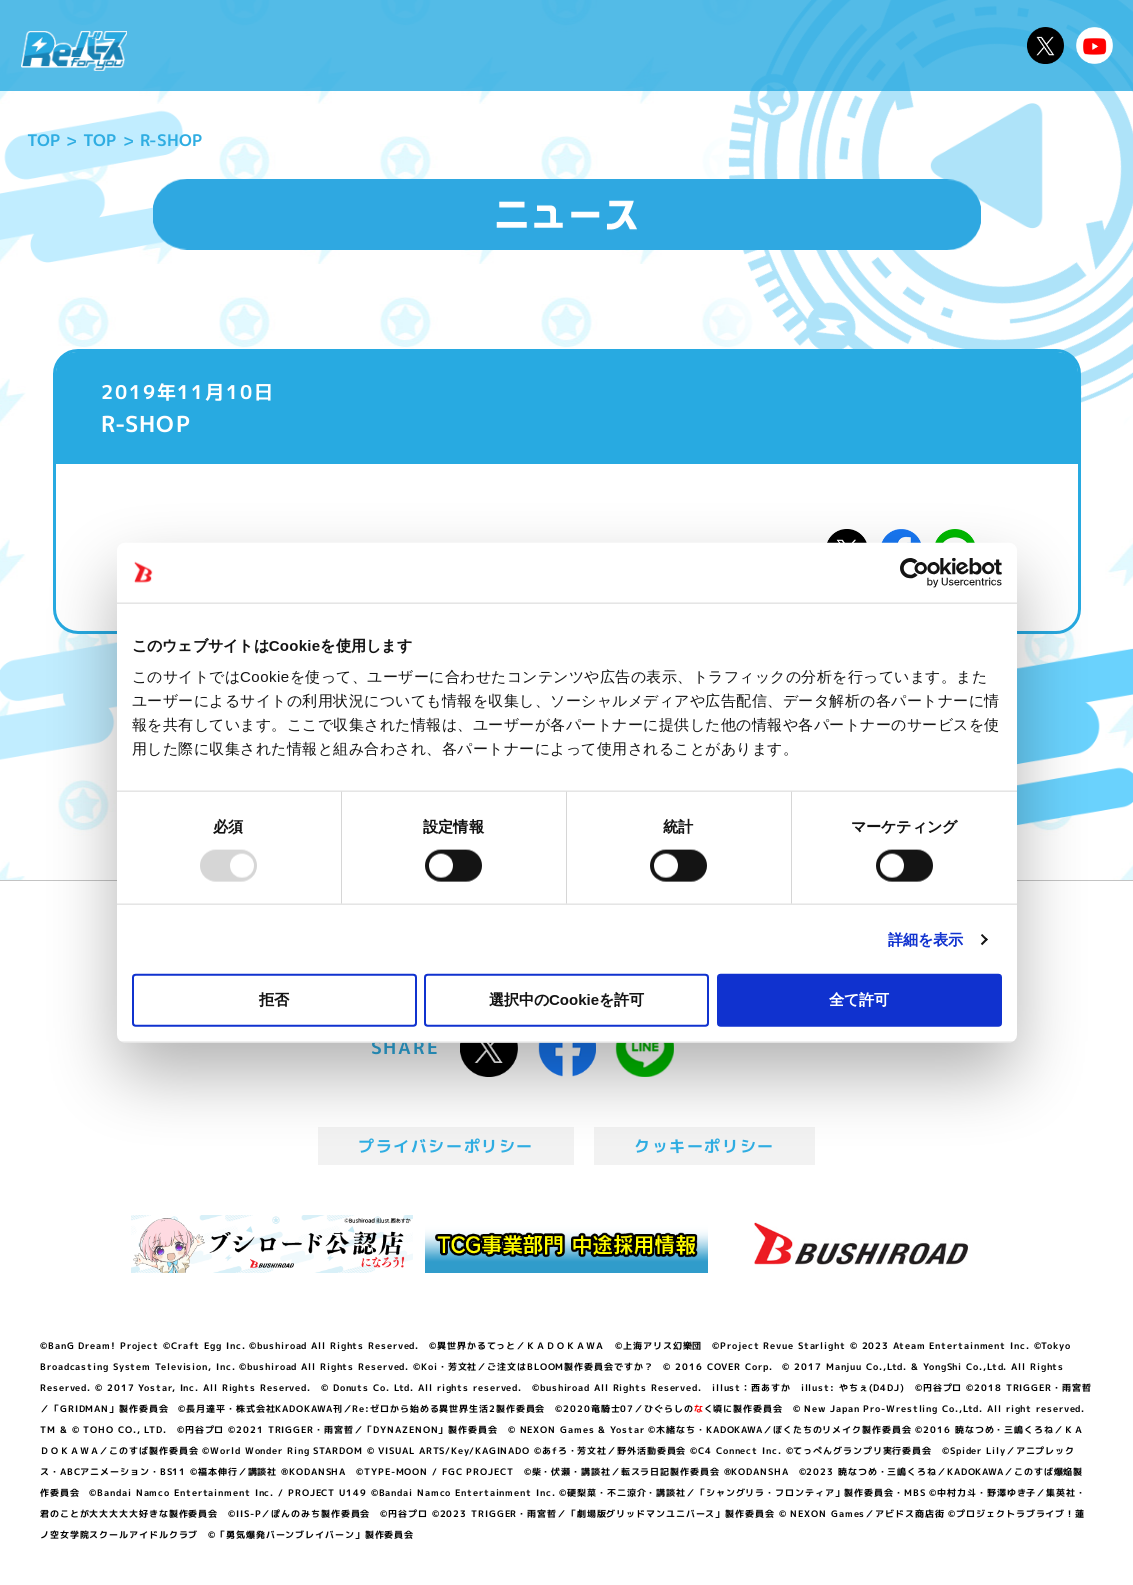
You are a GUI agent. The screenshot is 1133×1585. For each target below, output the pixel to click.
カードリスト (694, 45)
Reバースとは (307, 45)
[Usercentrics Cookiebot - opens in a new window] (914, 572)
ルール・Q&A (825, 45)
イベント (494, 45)
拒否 (274, 999)
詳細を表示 (926, 938)
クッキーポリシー (704, 1146)
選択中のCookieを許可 (566, 999)
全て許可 (859, 999)
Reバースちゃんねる (1094, 45)
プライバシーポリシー (446, 1146)
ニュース (193, 45)
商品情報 (584, 45)
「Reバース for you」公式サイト (73, 50)
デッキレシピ (956, 45)
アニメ (413, 45)
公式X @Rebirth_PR (1045, 45)
